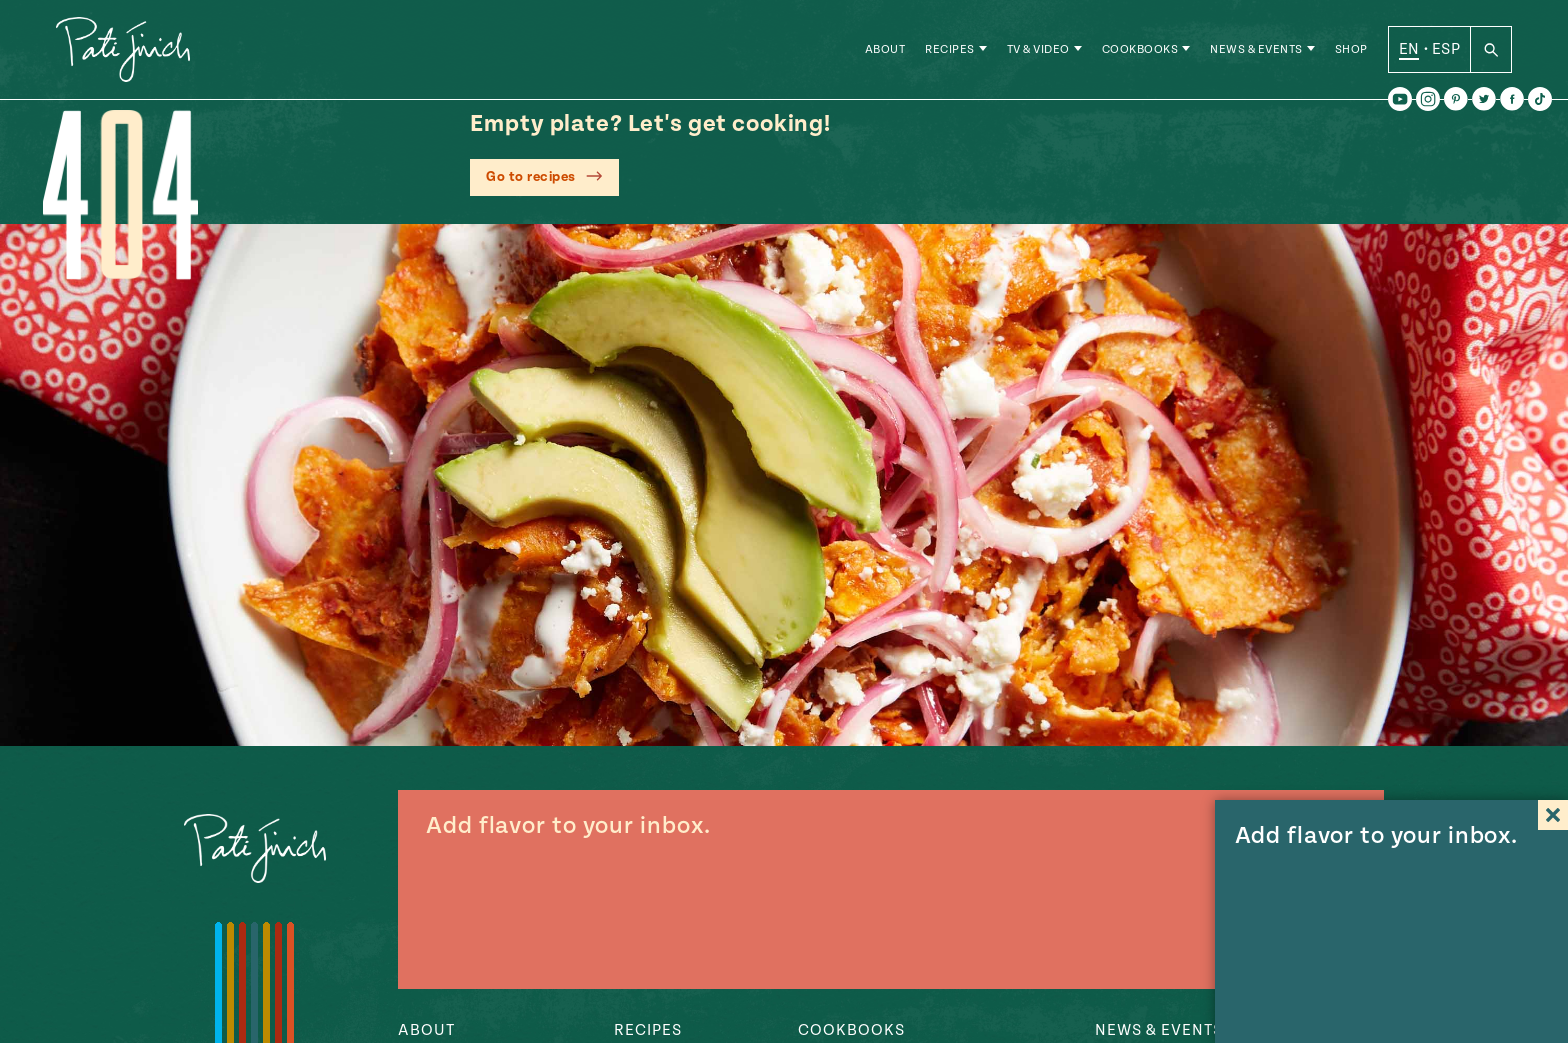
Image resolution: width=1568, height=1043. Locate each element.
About (885, 49)
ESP (1446, 49)
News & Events (1256, 49)
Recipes (950, 49)
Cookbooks (1140, 49)
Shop (1351, 49)
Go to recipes (531, 177)
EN (1409, 49)
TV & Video (1038, 49)
